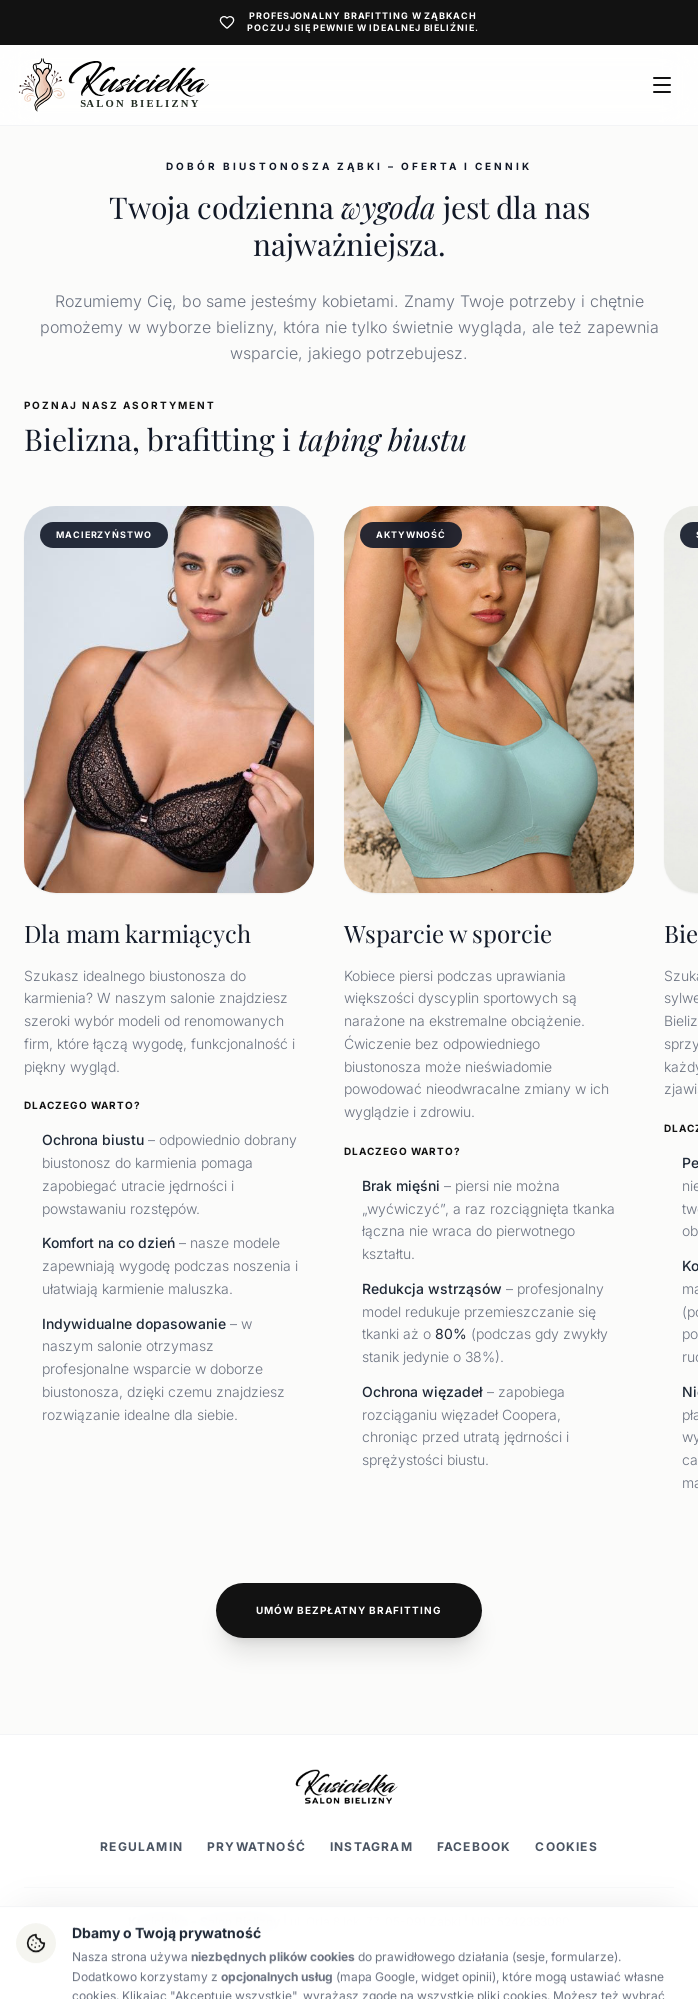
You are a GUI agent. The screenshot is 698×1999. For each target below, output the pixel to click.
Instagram (371, 1846)
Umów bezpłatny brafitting (349, 1610)
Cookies (566, 1846)
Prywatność (256, 1846)
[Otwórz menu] (662, 85)
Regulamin (141, 1846)
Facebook (474, 1846)
